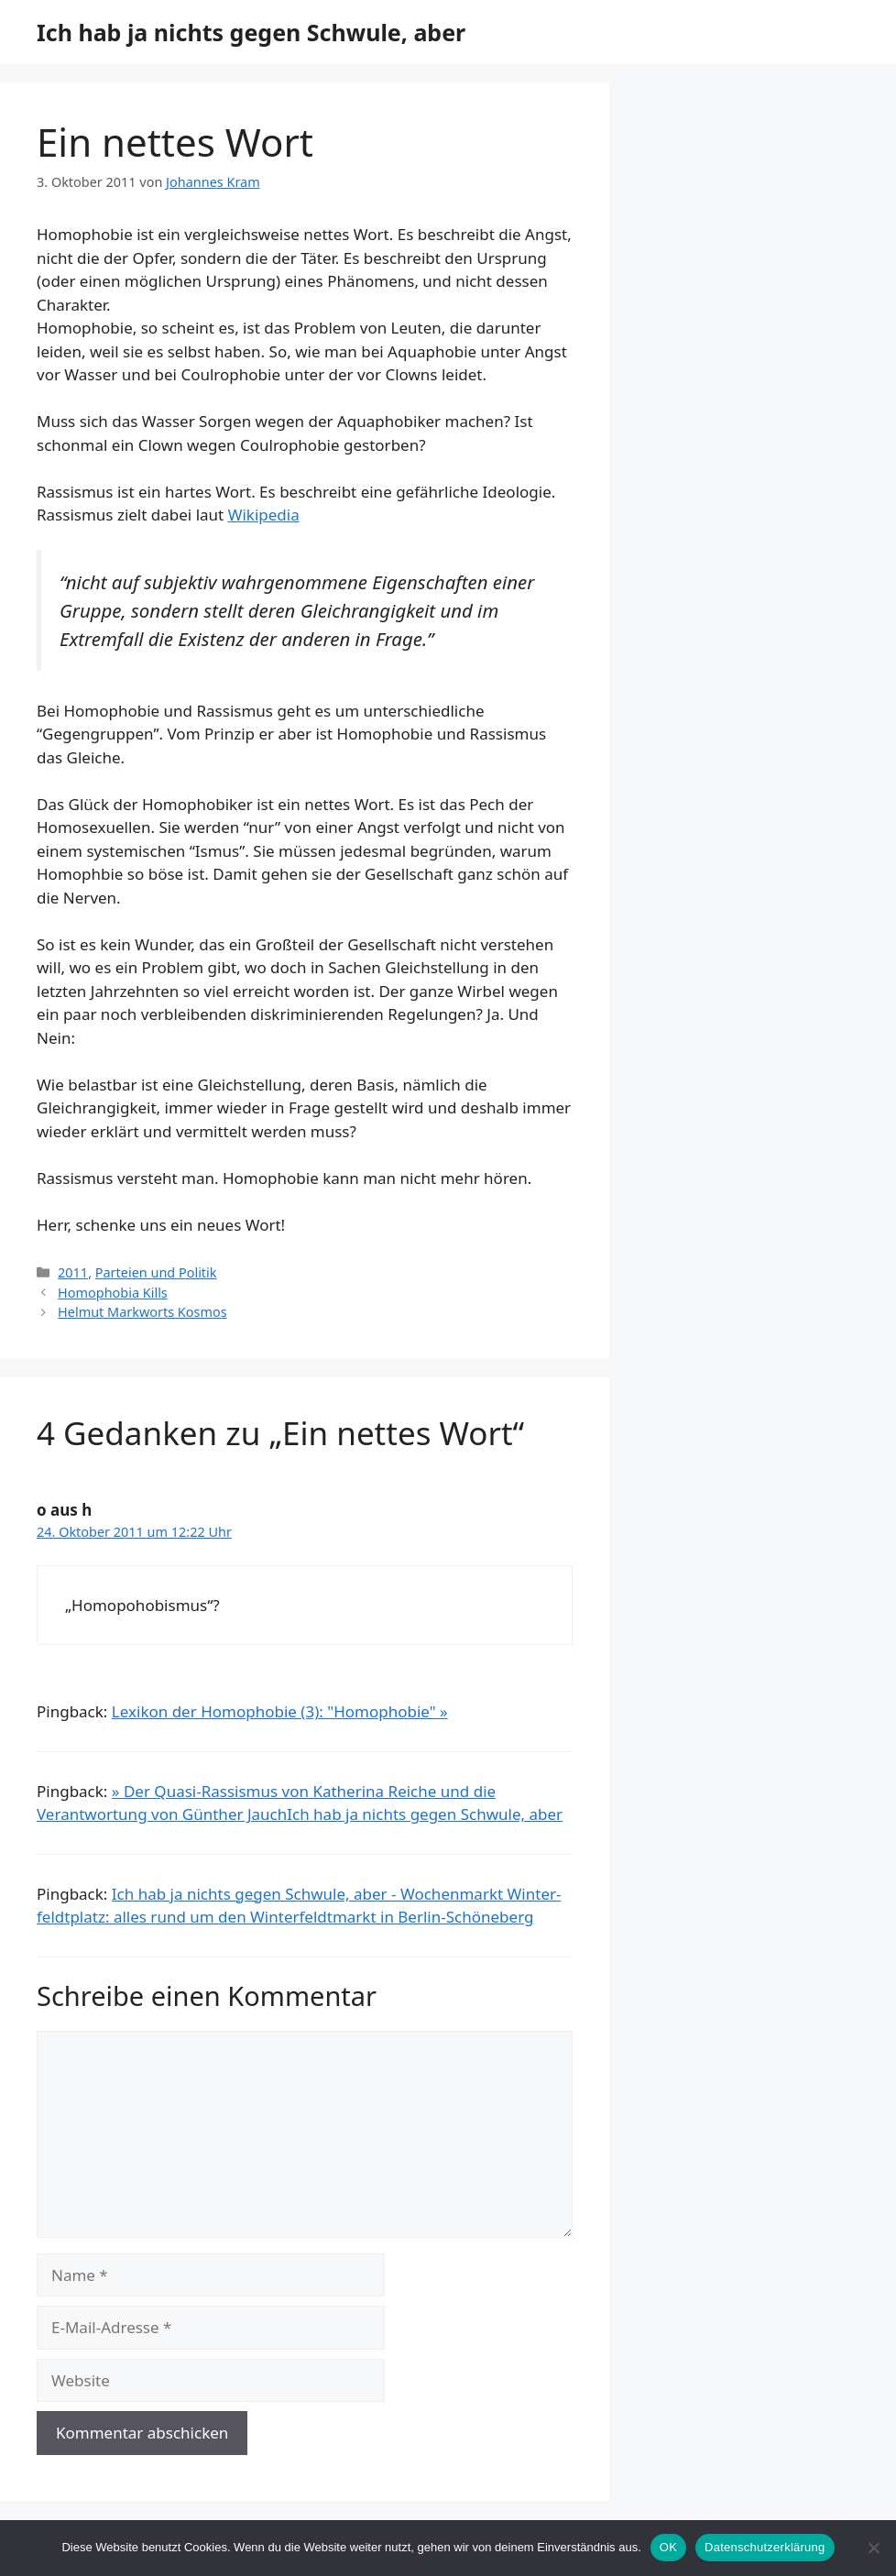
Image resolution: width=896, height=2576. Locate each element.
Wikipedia (264, 514)
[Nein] (873, 2547)
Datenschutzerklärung (765, 2547)
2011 (73, 1272)
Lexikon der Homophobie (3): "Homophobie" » (280, 1711)
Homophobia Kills (113, 1292)
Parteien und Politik (156, 1272)
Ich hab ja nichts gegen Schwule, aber (251, 32)
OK (668, 2547)
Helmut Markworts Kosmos (142, 1312)
